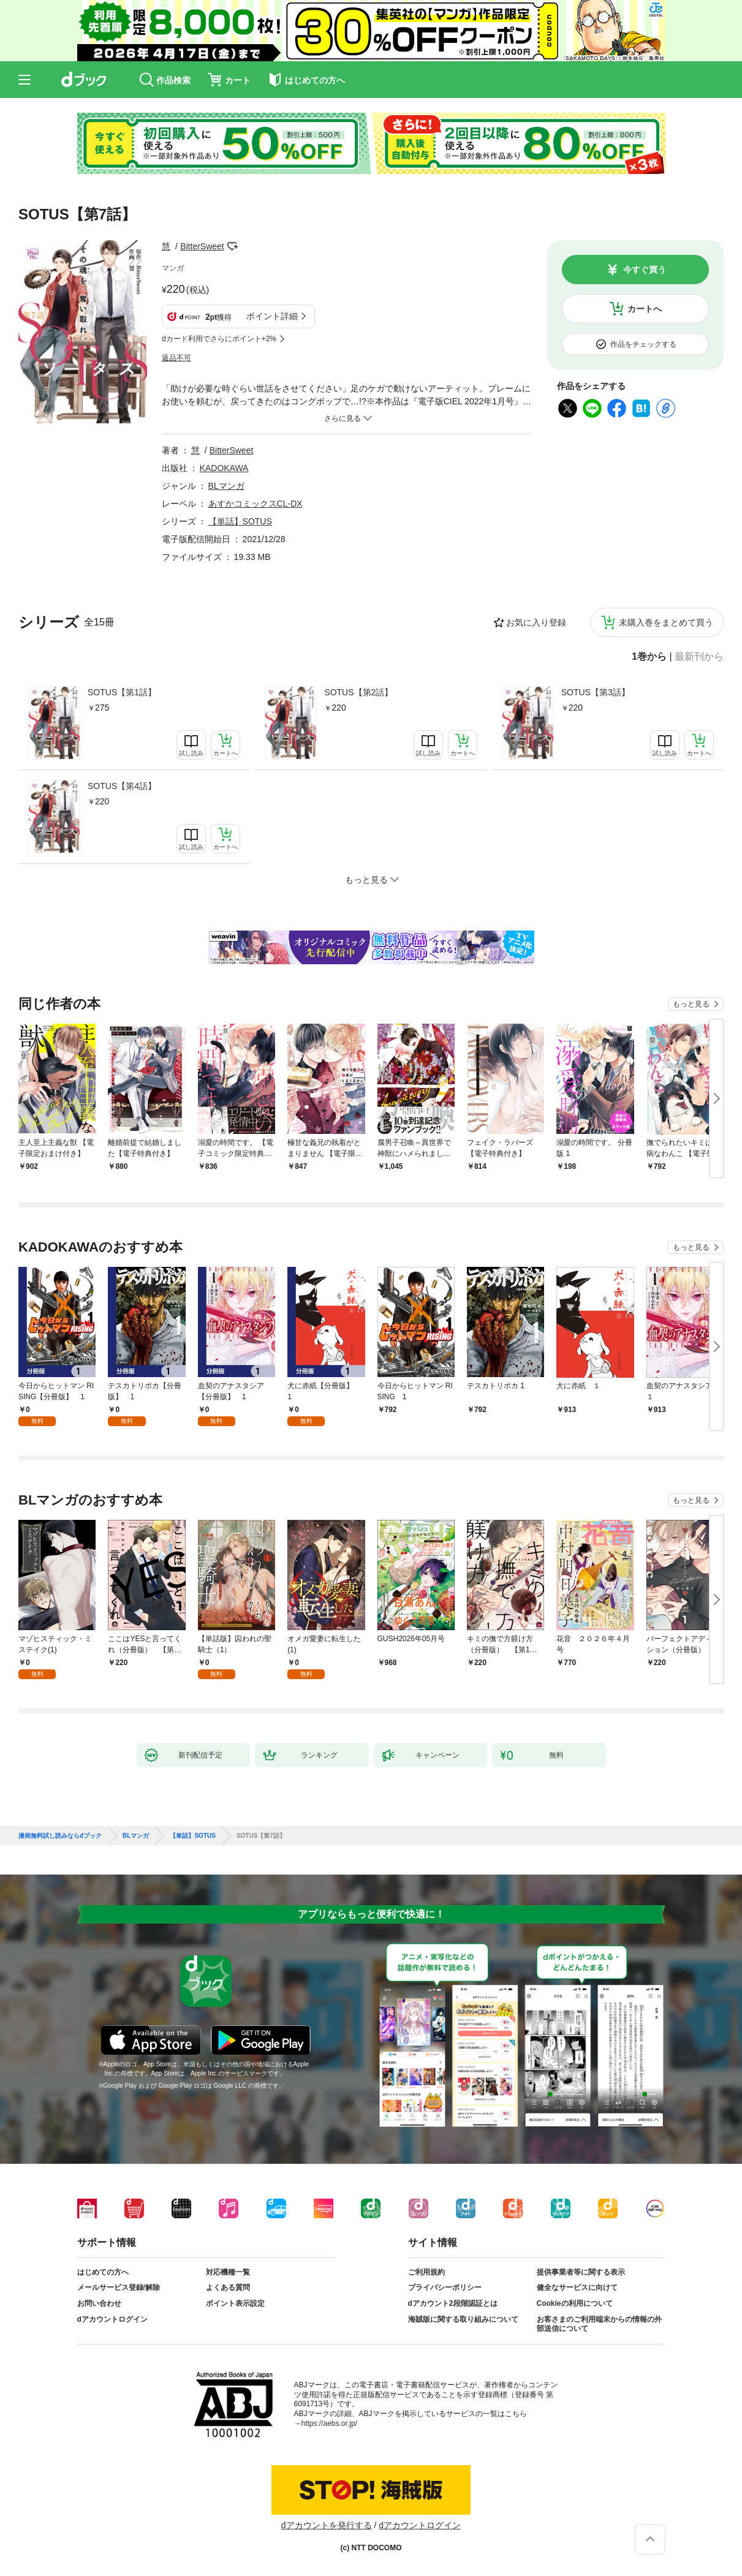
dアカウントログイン (112, 2319)
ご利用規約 (426, 2272)
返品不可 (176, 357)
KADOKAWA (224, 468)
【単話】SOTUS (240, 521)
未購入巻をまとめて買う (666, 622)
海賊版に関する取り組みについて (463, 2319)
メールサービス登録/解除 (118, 2287)
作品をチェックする (643, 344)
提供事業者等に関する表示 (581, 2272)
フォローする (233, 246)
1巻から (649, 657)
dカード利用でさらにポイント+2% (219, 338)
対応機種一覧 (228, 2272)
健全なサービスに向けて (577, 2287)
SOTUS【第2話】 (358, 692)
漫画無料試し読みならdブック (60, 1836)
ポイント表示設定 (235, 2303)
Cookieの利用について (575, 2303)
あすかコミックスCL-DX (255, 503)
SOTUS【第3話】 (595, 692)
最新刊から (699, 657)
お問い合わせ (99, 2303)
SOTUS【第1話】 (122, 692)
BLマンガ (226, 486)
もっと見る (691, 1004)
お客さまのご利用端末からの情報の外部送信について (599, 2324)
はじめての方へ (103, 2272)
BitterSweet (202, 246)
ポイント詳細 (272, 316)
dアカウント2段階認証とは (453, 2303)
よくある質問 (228, 2287)
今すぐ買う (644, 269)
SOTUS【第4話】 (122, 786)
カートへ (644, 309)
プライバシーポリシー (445, 2287)
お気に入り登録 (536, 622)
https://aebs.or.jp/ (329, 2423)
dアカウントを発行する (326, 2525)
